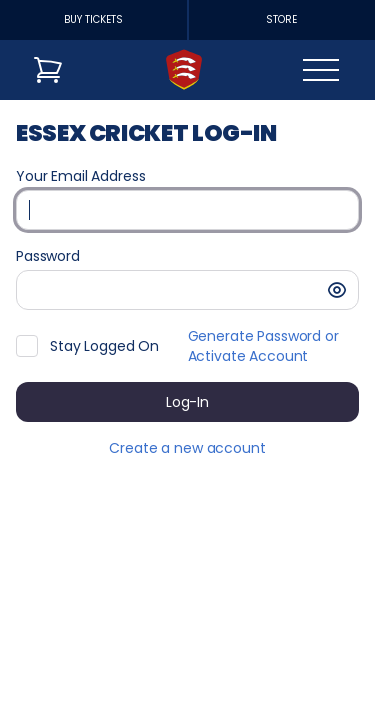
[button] (337, 290)
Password (48, 256)
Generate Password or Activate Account (263, 346)
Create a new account (187, 448)
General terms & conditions (254, 666)
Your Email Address (80, 176)
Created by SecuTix (226, 621)
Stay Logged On (104, 346)
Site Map (188, 644)
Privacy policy (205, 689)
